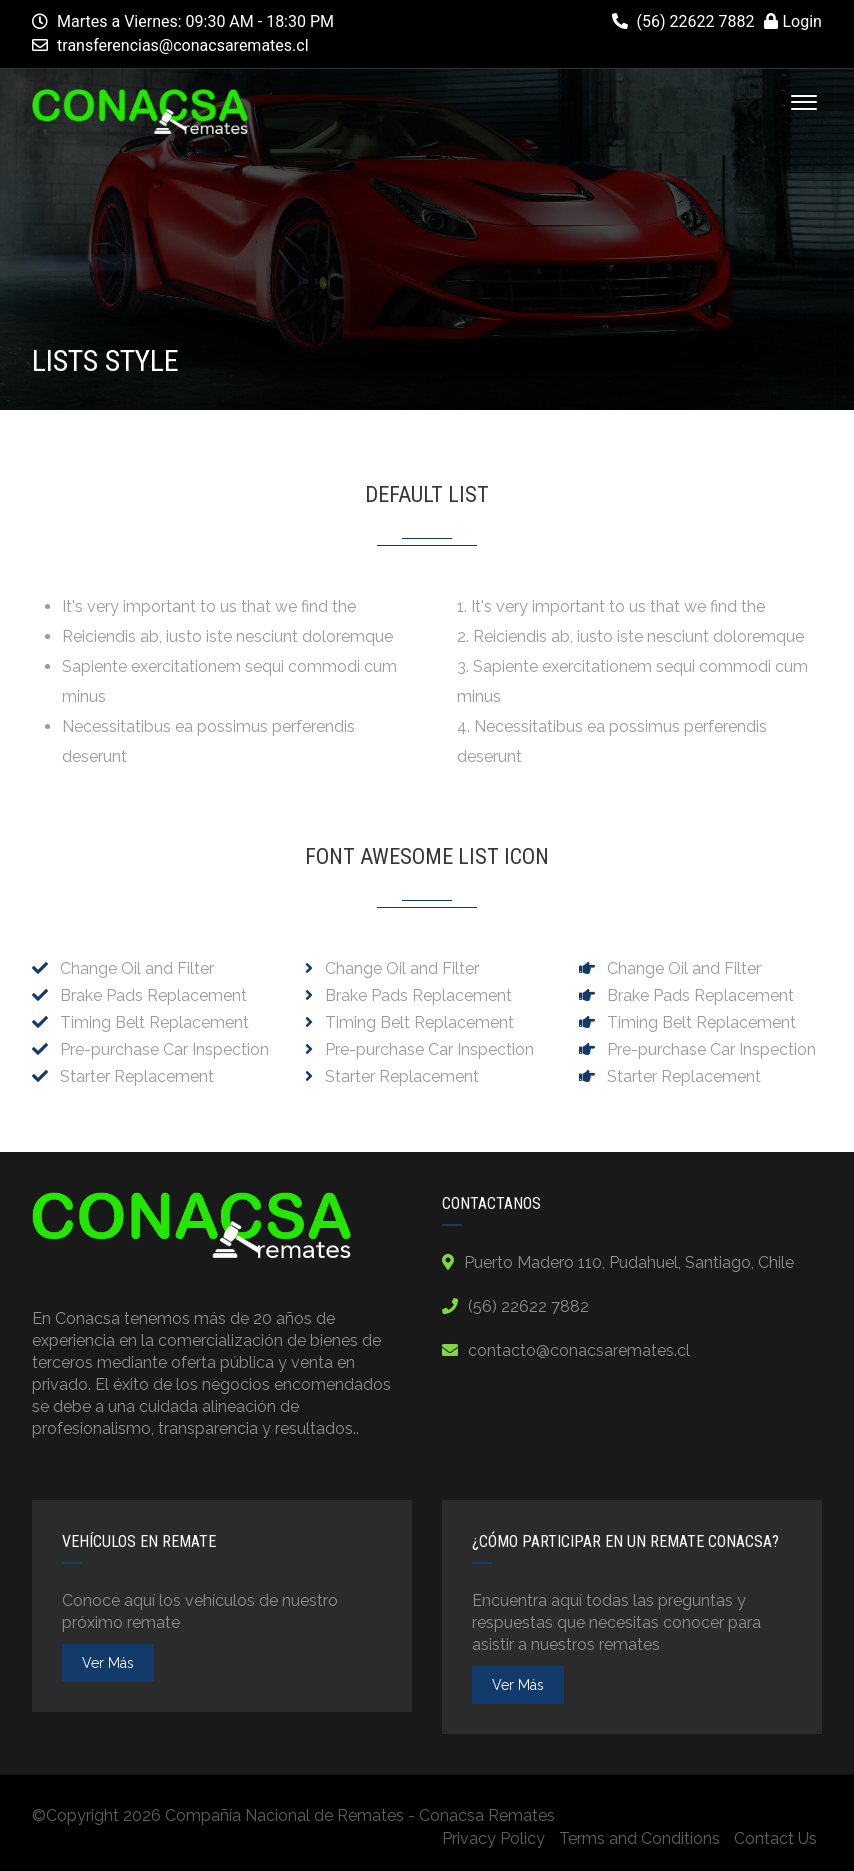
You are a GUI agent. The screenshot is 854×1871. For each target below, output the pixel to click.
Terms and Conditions (639, 1838)
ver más (108, 1663)
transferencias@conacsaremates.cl (183, 45)
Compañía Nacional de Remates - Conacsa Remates (360, 1815)
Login (792, 21)
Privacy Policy (493, 1838)
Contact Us (775, 1838)
